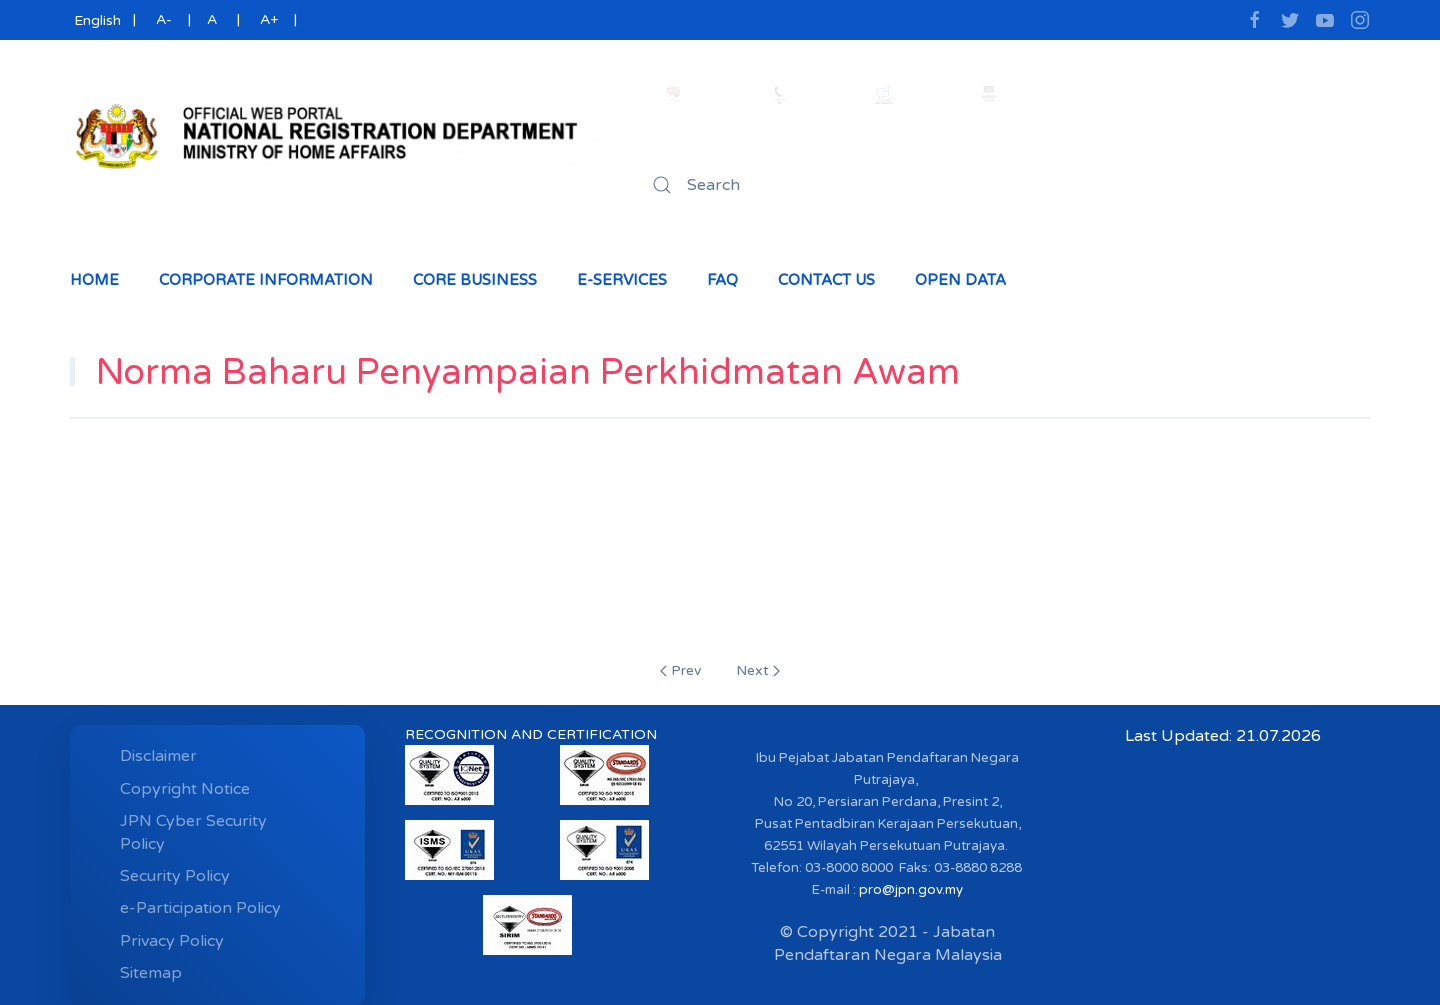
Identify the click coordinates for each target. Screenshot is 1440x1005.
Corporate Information (266, 280)
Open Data (960, 280)
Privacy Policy (172, 941)
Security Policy (175, 876)
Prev (680, 670)
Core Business (475, 280)
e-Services (622, 280)
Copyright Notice (185, 789)
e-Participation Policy (200, 908)
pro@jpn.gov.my (911, 890)
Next (758, 670)
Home (94, 280)
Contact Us (826, 280)
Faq (722, 280)
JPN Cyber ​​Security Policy (193, 832)
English (95, 20)
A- (164, 19)
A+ (269, 19)
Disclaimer (158, 756)
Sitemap (151, 973)
